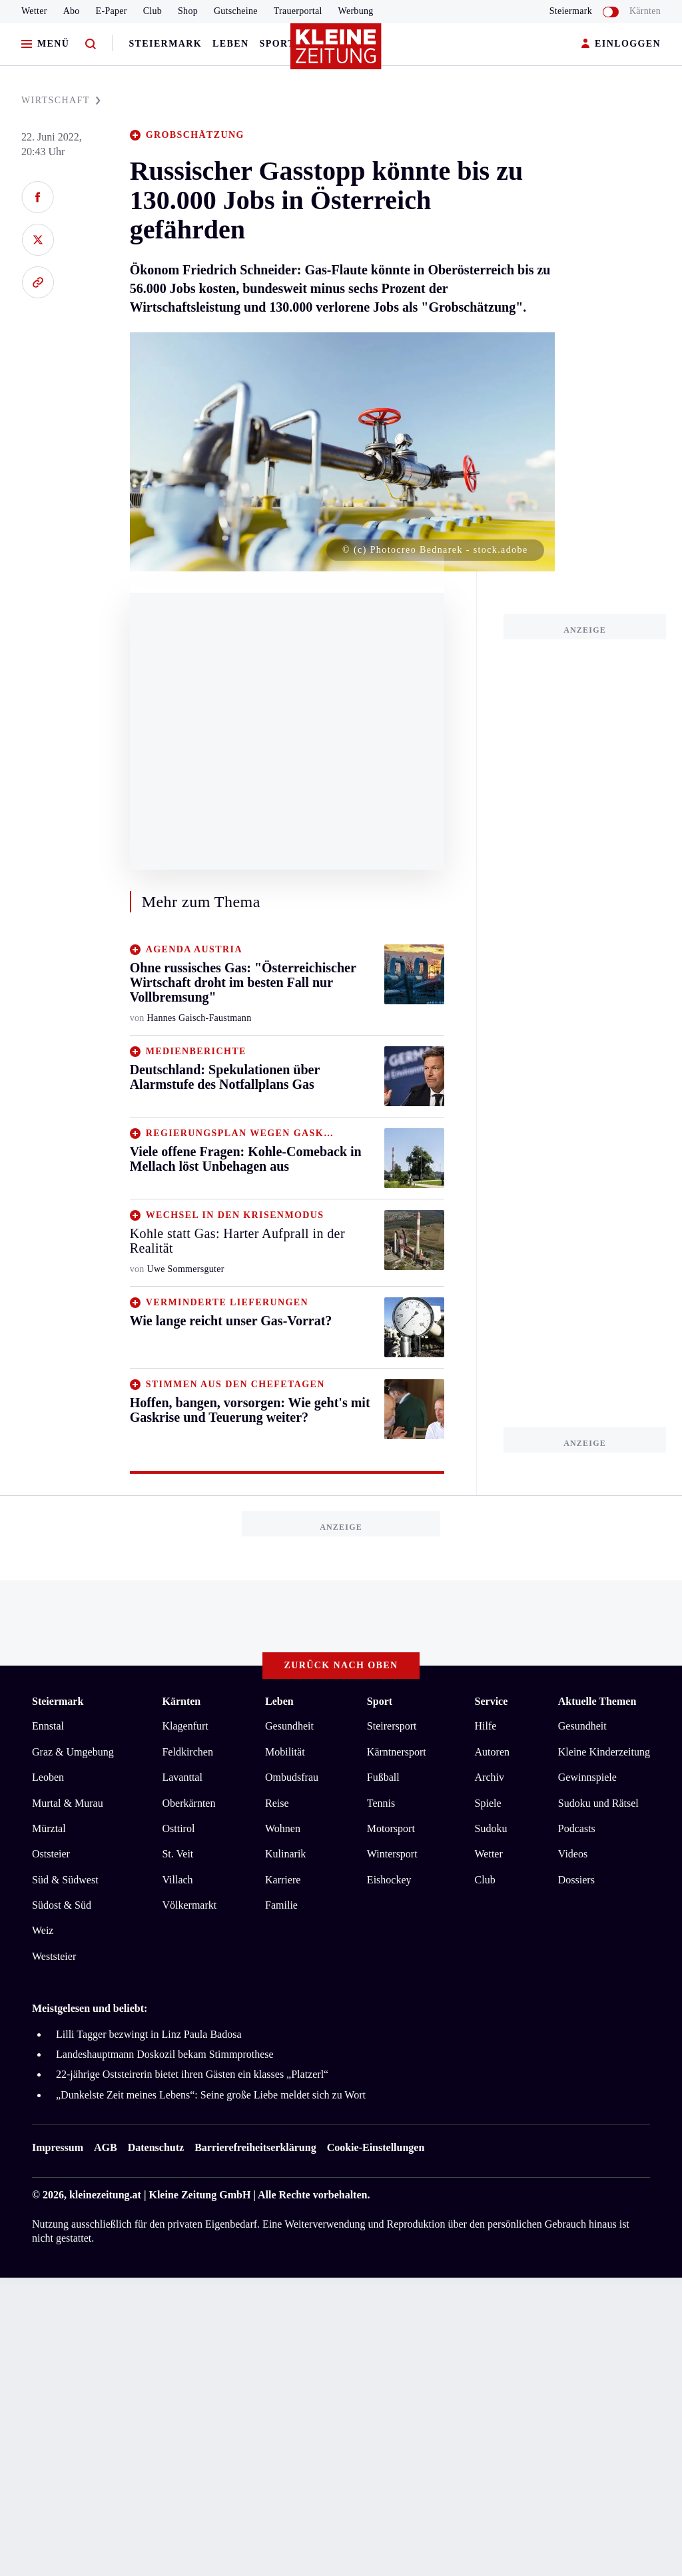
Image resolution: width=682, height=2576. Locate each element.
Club (152, 11)
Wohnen (282, 1828)
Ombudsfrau (291, 1777)
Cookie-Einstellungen (376, 2147)
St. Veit (177, 1853)
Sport (277, 44)
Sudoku (491, 1828)
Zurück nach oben (341, 1665)
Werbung (356, 11)
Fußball (383, 1777)
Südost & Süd (61, 1905)
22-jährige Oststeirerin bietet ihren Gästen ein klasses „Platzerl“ (192, 2074)
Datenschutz (156, 2147)
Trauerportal (298, 11)
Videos (572, 1853)
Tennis (381, 1803)
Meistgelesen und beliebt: (89, 2008)
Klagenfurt (185, 1726)
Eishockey (389, 1879)
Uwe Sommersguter (185, 1269)
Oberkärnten (188, 1803)
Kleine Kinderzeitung (604, 1752)
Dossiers (576, 1879)
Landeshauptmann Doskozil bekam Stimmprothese (165, 2054)
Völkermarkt (189, 1905)
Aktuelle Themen (597, 1701)
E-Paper (111, 11)
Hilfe (486, 1726)
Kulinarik (285, 1853)
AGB (105, 2147)
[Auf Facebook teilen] (37, 197)
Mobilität (285, 1752)
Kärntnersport (396, 1752)
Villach (177, 1879)
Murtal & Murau (67, 1803)
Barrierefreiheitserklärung (255, 2147)
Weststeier (54, 1956)
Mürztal (49, 1828)
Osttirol (178, 1828)
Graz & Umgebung (73, 1752)
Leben (230, 44)
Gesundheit (289, 1726)
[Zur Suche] (90, 44)
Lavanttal (182, 1777)
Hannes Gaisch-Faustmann (199, 1018)
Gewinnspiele (587, 1777)
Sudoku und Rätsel (598, 1803)
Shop (188, 11)
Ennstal (48, 1726)
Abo (71, 11)
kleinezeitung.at (105, 2194)
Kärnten (645, 11)
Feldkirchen (187, 1752)
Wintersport (392, 1853)
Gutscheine (236, 11)
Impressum (57, 2147)
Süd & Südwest (65, 1879)
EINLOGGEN (621, 44)
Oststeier (51, 1853)
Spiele (488, 1803)
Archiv (489, 1777)
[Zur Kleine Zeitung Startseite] (337, 52)
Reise (277, 1803)
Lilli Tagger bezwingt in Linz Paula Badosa (149, 2034)
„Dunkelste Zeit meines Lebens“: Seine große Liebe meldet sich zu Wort (211, 2094)
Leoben (48, 1777)
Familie (281, 1905)
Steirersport (392, 1726)
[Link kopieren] (37, 282)
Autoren (492, 1752)
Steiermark (165, 44)
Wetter (34, 11)
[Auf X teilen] (37, 240)
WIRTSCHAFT (61, 100)
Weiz (42, 1930)
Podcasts (576, 1828)
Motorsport (391, 1828)
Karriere (282, 1879)
